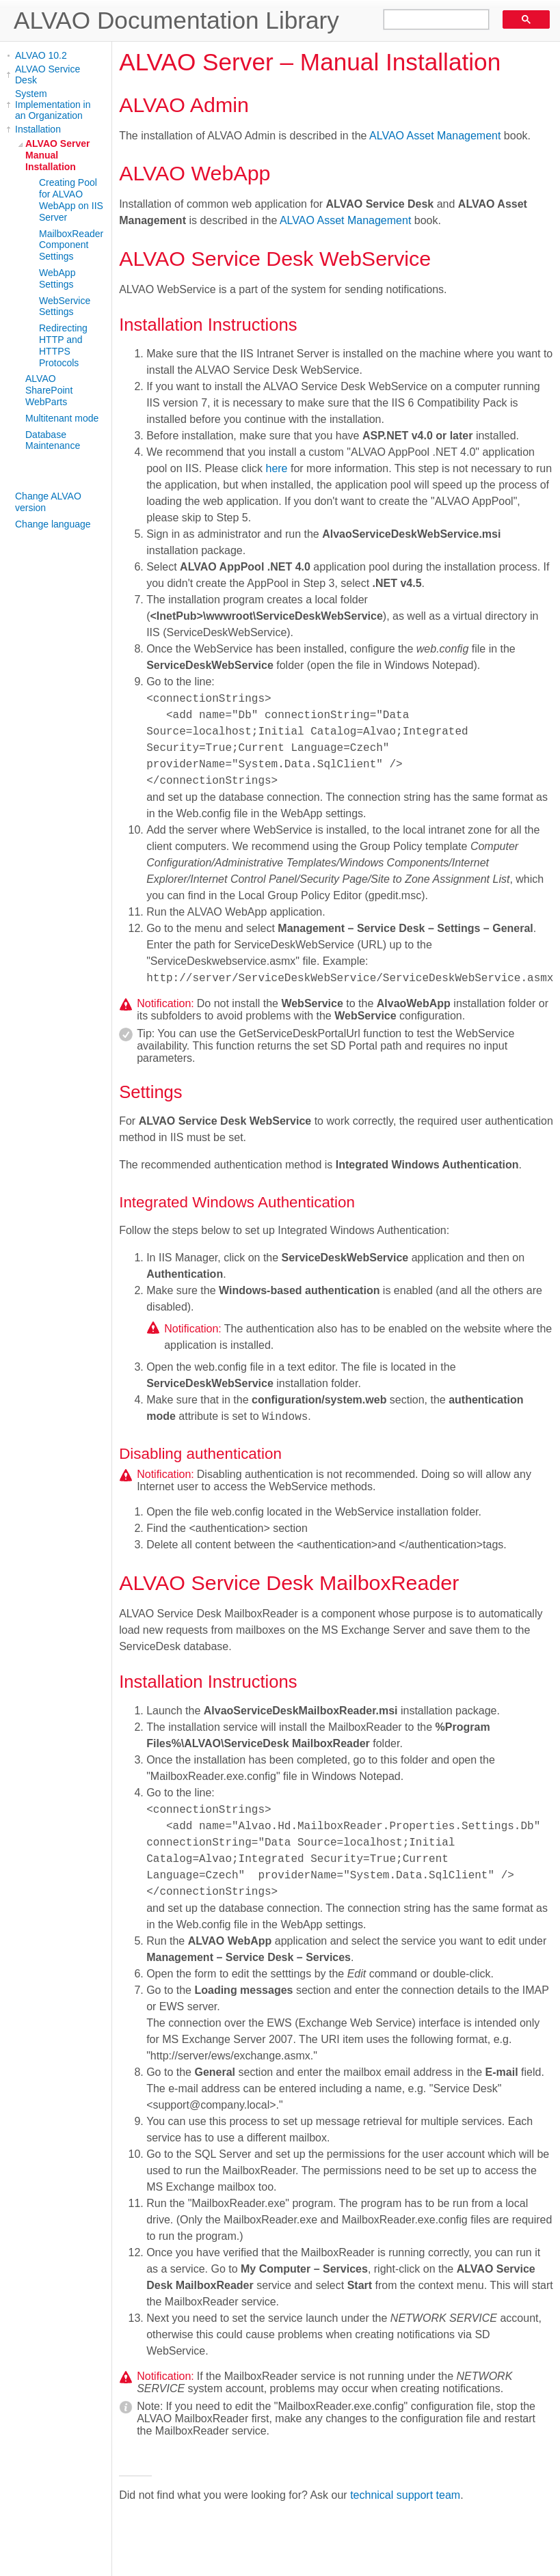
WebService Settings (64, 306)
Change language (53, 524)
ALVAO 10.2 (41, 55)
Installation (38, 129)
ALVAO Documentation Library (176, 20)
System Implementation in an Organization (53, 104)
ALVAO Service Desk (47, 74)
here (276, 468)
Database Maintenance (52, 440)
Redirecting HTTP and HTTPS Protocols (63, 345)
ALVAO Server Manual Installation (57, 155)
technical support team (405, 2495)
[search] (431, 20)
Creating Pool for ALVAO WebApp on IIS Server (71, 199)
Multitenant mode (61, 418)
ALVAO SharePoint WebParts (48, 390)
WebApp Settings (57, 278)
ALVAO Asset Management (435, 135)
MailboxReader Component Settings (71, 245)
